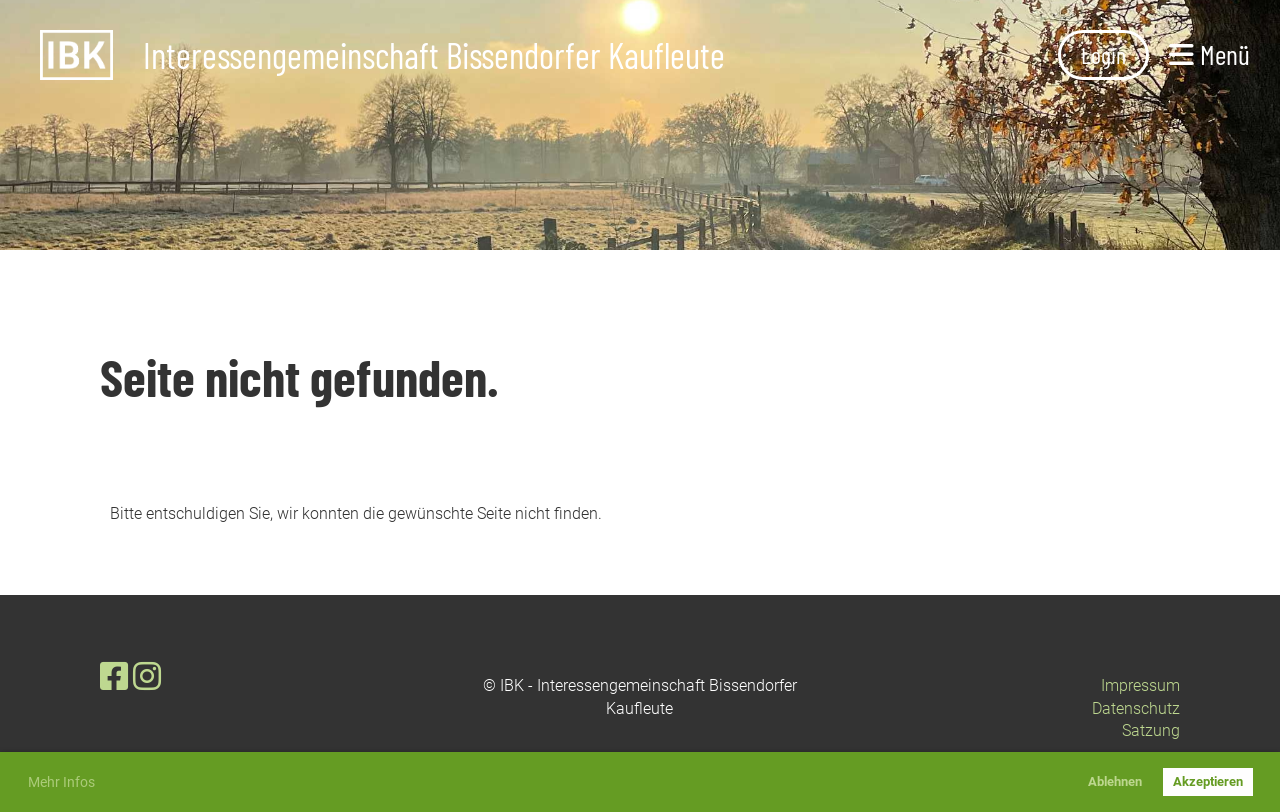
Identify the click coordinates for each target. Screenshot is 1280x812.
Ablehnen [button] (1115, 781)
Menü (1209, 54)
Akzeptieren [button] (1208, 781)
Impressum (1140, 685)
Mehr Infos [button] (61, 782)
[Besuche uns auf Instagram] (147, 677)
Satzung (1151, 730)
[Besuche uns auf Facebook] (114, 677)
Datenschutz (1136, 708)
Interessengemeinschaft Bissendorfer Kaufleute (434, 55)
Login (1103, 54)
